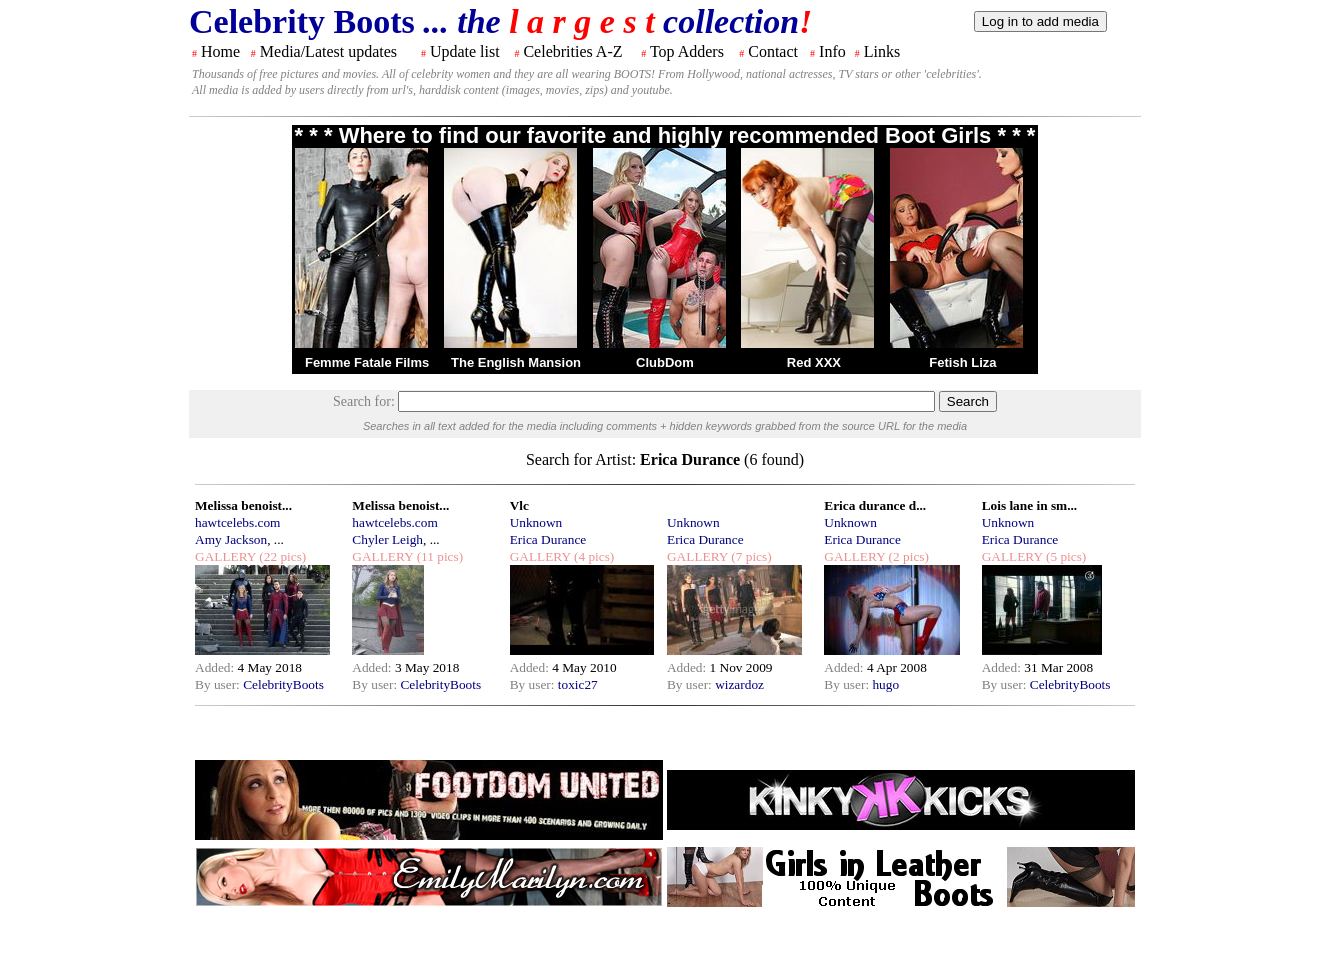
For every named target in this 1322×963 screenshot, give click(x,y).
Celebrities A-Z (572, 51)
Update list (465, 51)
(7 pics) (750, 556)
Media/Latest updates (328, 51)
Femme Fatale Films (367, 362)
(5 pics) (1065, 556)
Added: (216, 667)
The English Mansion (516, 362)
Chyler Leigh (387, 539)
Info (832, 51)
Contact (773, 51)
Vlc (519, 505)
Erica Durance (548, 539)
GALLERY (225, 556)
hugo (885, 684)
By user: (219, 684)
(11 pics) (438, 556)
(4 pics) (593, 556)
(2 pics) (907, 556)
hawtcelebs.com (238, 522)
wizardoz (739, 684)
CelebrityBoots (283, 684)
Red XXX (814, 362)
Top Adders (687, 51)
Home (220, 51)
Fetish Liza (962, 362)
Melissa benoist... (243, 505)
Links (882, 51)
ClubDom (665, 362)
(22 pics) (281, 556)
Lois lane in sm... (1030, 505)
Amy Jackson (231, 539)
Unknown (536, 522)
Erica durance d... (875, 505)
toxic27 (578, 684)
